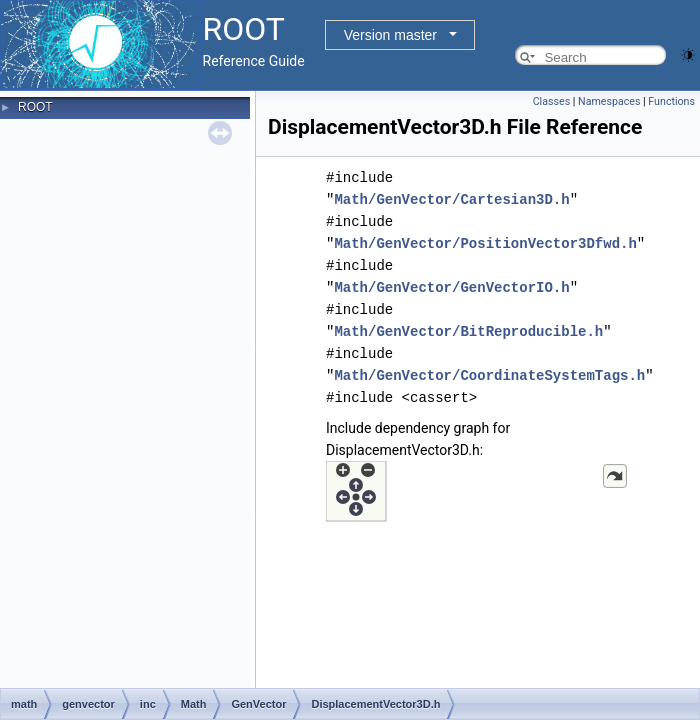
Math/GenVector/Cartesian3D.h (451, 199)
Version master (390, 35)
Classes (551, 101)
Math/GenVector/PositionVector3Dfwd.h (485, 243)
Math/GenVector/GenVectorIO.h (451, 287)
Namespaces (609, 101)
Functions (671, 101)
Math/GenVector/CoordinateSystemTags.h (489, 375)
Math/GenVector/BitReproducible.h (468, 331)
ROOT (35, 107)
